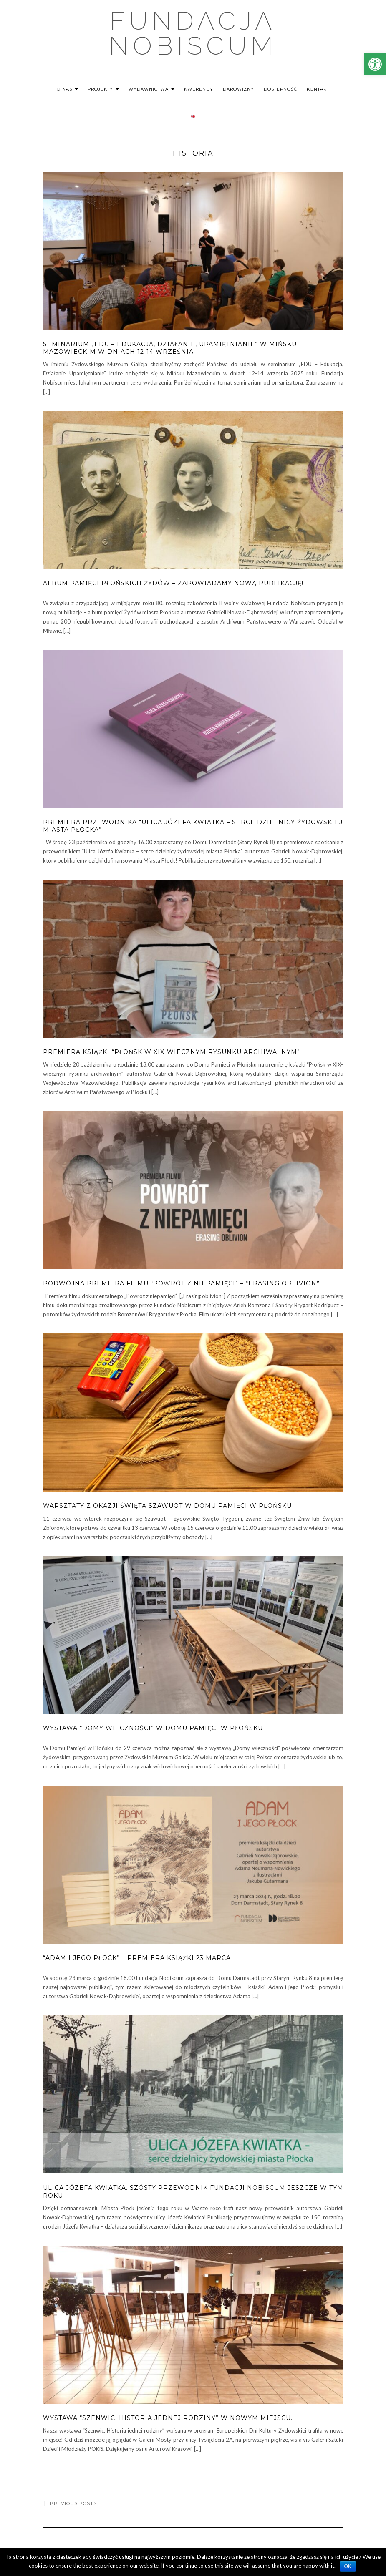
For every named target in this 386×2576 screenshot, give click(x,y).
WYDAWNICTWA (151, 89)
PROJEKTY (103, 89)
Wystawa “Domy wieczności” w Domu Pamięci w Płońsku (153, 1728)
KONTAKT (318, 89)
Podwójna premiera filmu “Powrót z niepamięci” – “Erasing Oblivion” (181, 1283)
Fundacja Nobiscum (193, 33)
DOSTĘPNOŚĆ (280, 89)
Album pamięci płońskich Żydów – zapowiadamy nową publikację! (173, 583)
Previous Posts (73, 2503)
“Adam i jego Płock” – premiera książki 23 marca (137, 1958)
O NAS (67, 89)
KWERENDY (198, 89)
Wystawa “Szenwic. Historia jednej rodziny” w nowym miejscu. (168, 2418)
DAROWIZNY (238, 89)
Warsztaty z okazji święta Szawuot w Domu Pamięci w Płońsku (167, 1505)
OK (347, 2566)
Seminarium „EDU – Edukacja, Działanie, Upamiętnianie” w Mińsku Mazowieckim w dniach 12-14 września (170, 347)
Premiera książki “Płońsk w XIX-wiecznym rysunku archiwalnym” (171, 1052)
